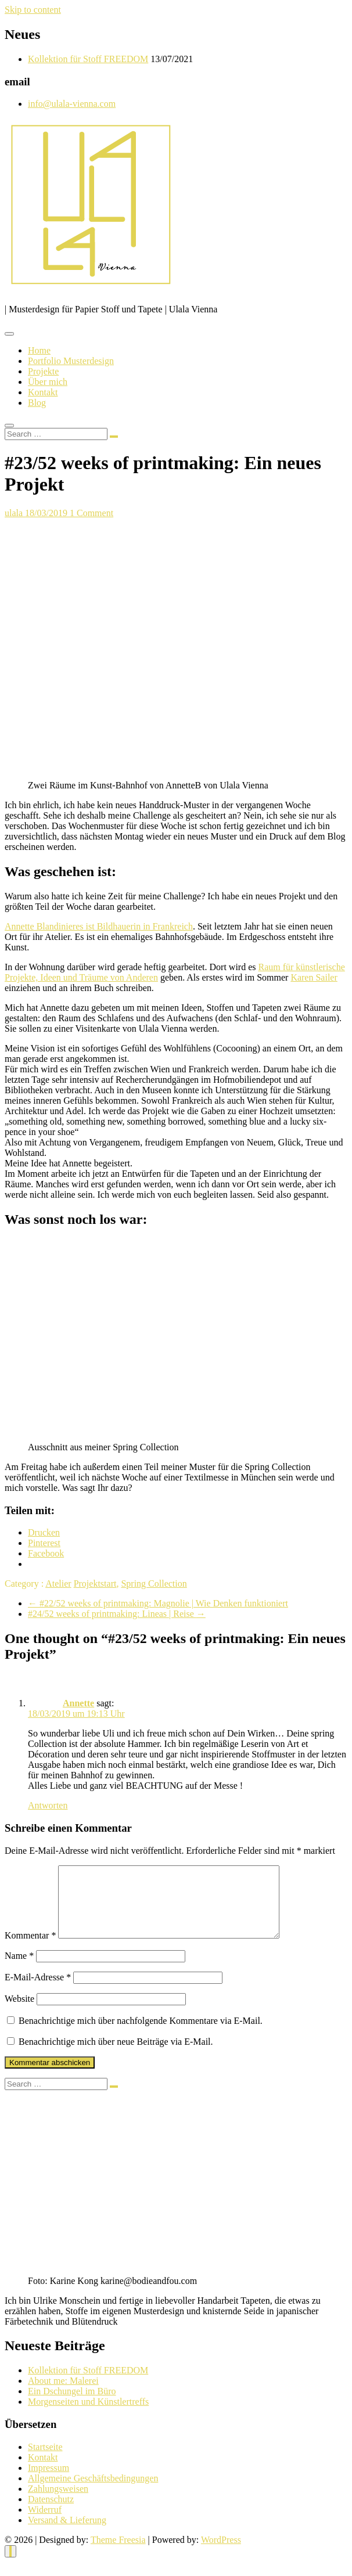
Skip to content (33, 10)
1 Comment (91, 513)
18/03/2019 (47, 513)
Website (19, 2012)
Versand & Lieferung (67, 2534)
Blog (37, 403)
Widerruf (45, 2523)
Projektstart (95, 1583)
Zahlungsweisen (58, 2502)
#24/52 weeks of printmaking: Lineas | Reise (117, 1614)
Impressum (48, 2482)
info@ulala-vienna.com (72, 104)
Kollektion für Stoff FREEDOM (88, 59)
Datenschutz (51, 2513)
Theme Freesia (118, 2554)
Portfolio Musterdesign (71, 361)
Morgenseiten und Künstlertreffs (88, 2415)
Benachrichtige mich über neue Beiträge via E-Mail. (116, 2055)
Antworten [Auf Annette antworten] (47, 1805)
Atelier (58, 1583)
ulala (15, 513)
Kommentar (30, 1949)
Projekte (43, 371)
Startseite (45, 2461)
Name (19, 1970)
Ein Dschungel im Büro (72, 2405)
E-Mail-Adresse (38, 1991)
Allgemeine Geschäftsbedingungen (93, 2492)
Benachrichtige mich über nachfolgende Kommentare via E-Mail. (141, 2035)
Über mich (47, 382)
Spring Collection (153, 1583)
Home (39, 350)
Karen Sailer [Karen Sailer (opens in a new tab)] (313, 977)
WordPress (221, 2554)
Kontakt (43, 392)
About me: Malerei (63, 2395)
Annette (78, 1703)
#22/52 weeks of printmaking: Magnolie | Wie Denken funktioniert (158, 1603)
